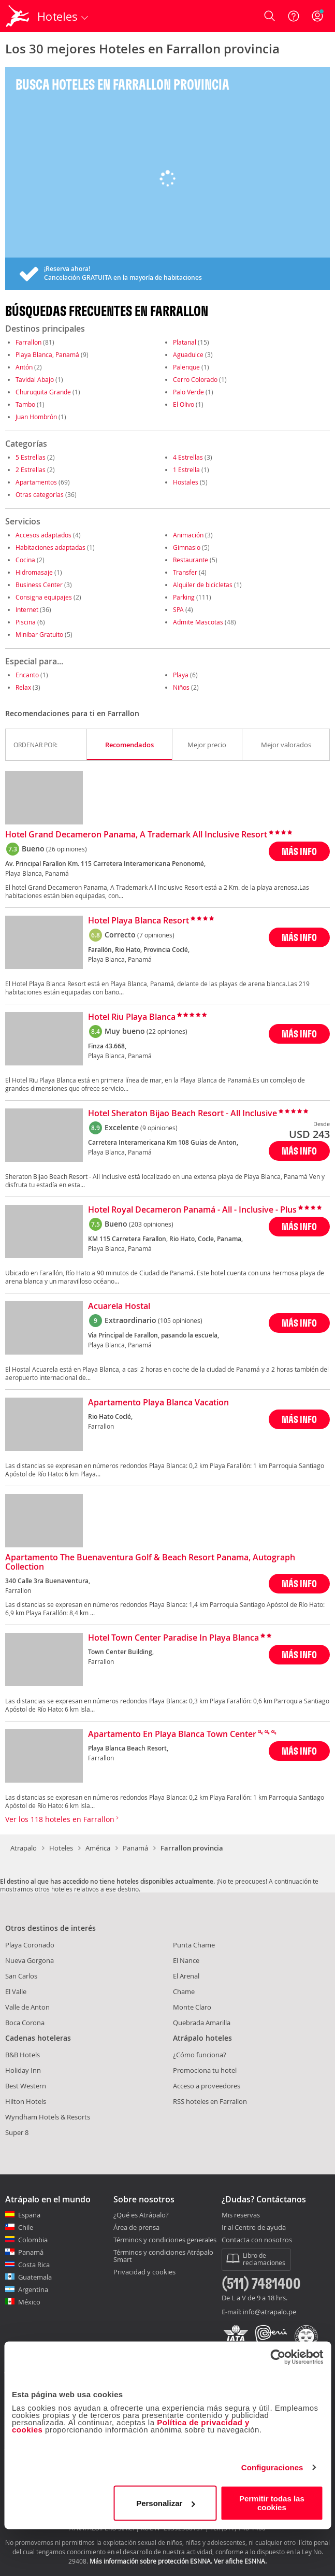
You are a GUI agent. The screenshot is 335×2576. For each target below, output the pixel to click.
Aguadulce (188, 354)
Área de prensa (136, 2227)
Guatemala (35, 2277)
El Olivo (183, 404)
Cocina (25, 560)
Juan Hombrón (36, 416)
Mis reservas (241, 2215)
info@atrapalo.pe (269, 2311)
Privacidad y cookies (144, 2271)
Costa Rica (34, 2264)
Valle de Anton (27, 2007)
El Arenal (186, 1976)
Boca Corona (25, 2022)
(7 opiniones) (155, 935)
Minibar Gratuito (39, 634)
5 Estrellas (31, 457)
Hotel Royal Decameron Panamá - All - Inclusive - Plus (192, 1210)
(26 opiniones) (66, 849)
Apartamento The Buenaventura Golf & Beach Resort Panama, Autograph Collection (150, 1562)
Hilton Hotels (25, 2101)
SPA (178, 609)
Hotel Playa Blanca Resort (138, 921)
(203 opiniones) (151, 1224)
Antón (24, 367)
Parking (184, 597)
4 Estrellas (188, 457)
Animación (188, 535)
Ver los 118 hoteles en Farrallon (62, 1819)
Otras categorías (40, 494)
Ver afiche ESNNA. (240, 2561)
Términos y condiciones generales (164, 2239)
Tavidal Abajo (35, 379)
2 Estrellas (31, 469)
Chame (184, 1991)
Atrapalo (23, 1848)
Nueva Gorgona (29, 1960)
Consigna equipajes (44, 597)
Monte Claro (192, 2007)
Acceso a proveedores (206, 2085)
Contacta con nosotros (257, 2240)
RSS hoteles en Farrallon (210, 2101)
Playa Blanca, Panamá (47, 354)
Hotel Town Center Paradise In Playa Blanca (173, 1638)
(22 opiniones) (167, 1031)
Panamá (135, 1848)
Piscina (26, 622)
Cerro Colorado (195, 379)
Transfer (185, 572)
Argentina (33, 2289)
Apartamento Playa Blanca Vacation (158, 1403)
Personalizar (165, 2503)
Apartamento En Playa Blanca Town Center (172, 1734)
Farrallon (28, 342)
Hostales (185, 482)
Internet (27, 609)
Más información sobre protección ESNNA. (151, 2561)
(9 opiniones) (159, 1127)
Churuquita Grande (43, 392)
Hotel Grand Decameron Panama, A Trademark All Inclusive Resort (136, 835)
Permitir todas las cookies (271, 2503)
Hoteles (61, 1848)
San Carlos (21, 1976)
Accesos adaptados (43, 535)
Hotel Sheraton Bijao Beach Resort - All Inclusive (182, 1113)
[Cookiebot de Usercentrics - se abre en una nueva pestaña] (277, 2357)
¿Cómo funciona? (199, 2054)
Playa (180, 675)
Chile (25, 2227)
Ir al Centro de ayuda (254, 2228)
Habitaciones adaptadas (50, 547)
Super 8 (16, 2132)
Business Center (39, 584)
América (97, 1848)
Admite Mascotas (198, 622)
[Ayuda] (293, 16)
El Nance (186, 1960)
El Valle (15, 1991)
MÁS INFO (299, 851)
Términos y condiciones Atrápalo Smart (163, 2255)
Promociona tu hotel (205, 2070)
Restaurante (190, 560)
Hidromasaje (34, 572)
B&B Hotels (22, 2054)
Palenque (186, 367)
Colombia (33, 2239)
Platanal (184, 342)
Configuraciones (272, 2467)
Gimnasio (186, 547)
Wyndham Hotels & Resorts (47, 2117)
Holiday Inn (23, 2070)
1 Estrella (186, 469)
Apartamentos (36, 482)
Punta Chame (194, 1944)
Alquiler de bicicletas (202, 584)
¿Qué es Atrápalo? (141, 2214)
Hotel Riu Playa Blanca (132, 1017)
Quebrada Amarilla (201, 2022)
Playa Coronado (29, 1944)
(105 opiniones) (180, 1320)
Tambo (25, 404)
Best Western (25, 2085)
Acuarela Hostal (119, 1306)
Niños (181, 687)
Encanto (27, 675)
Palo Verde (188, 392)
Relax (23, 687)
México (29, 2302)
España (29, 2214)
